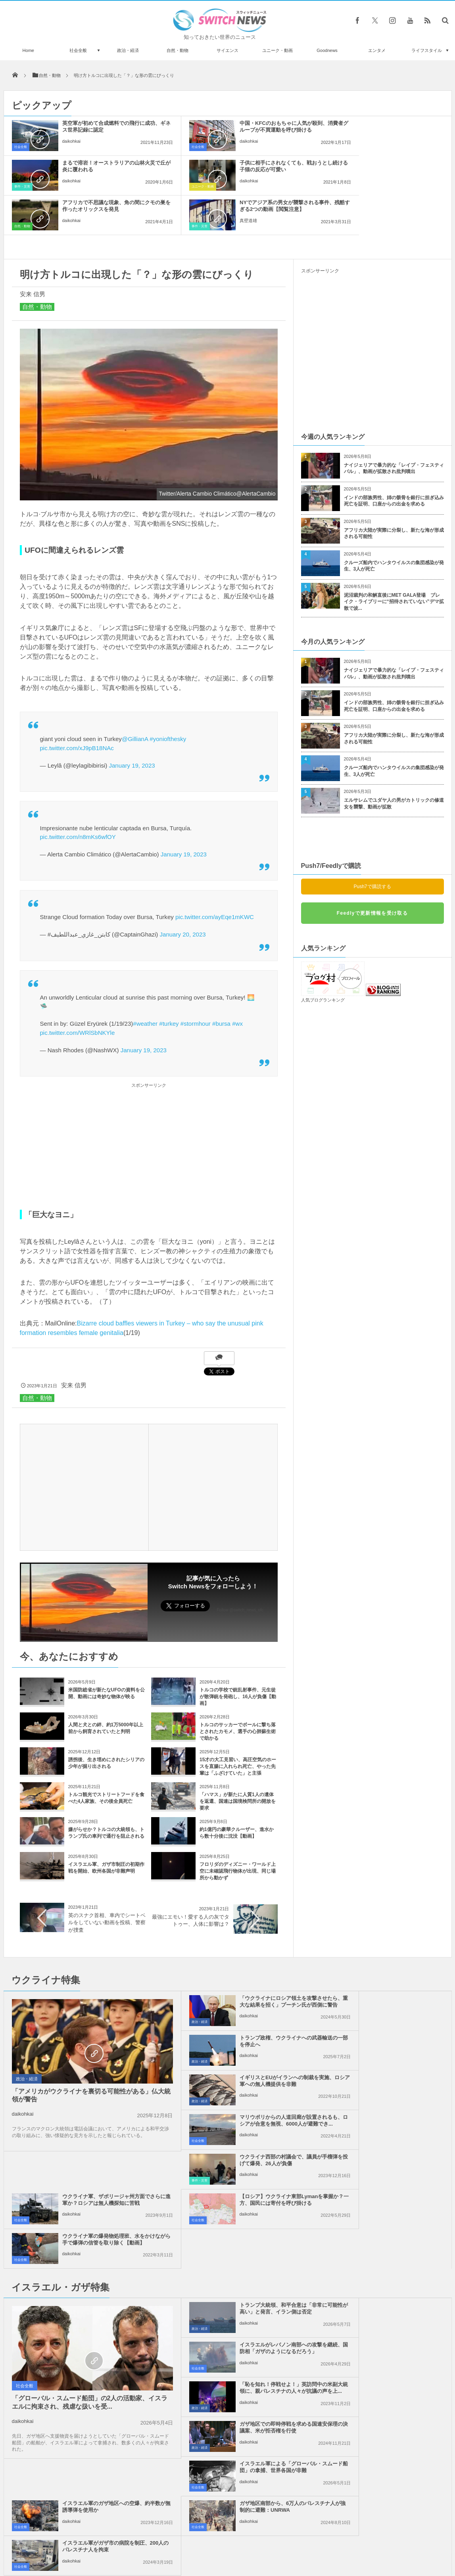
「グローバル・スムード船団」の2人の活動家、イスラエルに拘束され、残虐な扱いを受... (74, 2248)
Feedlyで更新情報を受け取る (372, 873)
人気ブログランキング (323, 960)
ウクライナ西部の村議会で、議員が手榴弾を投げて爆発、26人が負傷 (246, 2044)
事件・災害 (312, 147)
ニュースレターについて (298, 2540)
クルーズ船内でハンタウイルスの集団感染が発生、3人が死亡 (394, 526)
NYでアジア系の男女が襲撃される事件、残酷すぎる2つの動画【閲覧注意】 (389, 169)
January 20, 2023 (183, 894)
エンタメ (377, 50)
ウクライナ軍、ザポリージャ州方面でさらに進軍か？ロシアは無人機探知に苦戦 (390, 2044)
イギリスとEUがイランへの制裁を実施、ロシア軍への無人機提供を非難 (245, 2005)
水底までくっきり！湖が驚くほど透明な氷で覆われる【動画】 (94, 2392)
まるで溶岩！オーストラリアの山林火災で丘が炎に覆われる (390, 126)
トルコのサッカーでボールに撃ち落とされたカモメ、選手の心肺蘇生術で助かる (238, 1691)
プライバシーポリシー (195, 2540)
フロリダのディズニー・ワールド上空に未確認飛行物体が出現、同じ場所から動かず (238, 1831)
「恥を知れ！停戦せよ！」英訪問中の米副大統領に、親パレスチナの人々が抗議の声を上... (245, 2193)
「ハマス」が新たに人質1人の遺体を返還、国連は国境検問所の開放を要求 (238, 1761)
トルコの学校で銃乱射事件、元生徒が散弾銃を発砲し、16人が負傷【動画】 (238, 1656)
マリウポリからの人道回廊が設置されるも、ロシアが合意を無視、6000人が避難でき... (390, 2005)
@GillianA (135, 699)
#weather (145, 984)
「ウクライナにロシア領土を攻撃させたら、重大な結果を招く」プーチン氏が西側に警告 (245, 1965)
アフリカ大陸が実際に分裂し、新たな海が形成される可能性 (394, 494)
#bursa (221, 984)
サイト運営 (146, 2540)
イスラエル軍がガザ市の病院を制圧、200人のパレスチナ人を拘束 (390, 2268)
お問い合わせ (245, 2540)
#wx (237, 984)
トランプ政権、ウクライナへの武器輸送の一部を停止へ (390, 1961)
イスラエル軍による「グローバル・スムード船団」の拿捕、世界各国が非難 (245, 2232)
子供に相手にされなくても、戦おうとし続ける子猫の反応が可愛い (101, 166)
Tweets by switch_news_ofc (227, 2348)
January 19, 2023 (132, 725)
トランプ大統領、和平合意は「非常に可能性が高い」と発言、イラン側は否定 (245, 2153)
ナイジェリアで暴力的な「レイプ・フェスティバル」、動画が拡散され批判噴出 (394, 429)
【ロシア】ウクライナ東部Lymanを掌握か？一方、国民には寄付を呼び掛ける (243, 2084)
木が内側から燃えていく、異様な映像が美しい (94, 2489)
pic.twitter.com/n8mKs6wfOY (78, 797)
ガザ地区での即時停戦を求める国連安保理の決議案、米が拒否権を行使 (390, 2193)
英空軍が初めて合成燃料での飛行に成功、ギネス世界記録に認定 (101, 126)
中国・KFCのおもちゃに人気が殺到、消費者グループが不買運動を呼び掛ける (246, 130)
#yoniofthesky (168, 699)
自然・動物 (177, 50)
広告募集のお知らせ (356, 2540)
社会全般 (78, 50)
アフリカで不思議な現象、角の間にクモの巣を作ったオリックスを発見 (245, 169)
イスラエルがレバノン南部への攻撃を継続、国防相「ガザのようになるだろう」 (390, 2153)
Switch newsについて (99, 2540)
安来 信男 (32, 254)
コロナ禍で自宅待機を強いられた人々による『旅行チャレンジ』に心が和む (94, 2359)
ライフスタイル (426, 50)
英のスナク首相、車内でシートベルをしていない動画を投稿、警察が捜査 (107, 1883)
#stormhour (195, 984)
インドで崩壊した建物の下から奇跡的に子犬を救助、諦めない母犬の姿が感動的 (94, 2424)
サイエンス (227, 50)
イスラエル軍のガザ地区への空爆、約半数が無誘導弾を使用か (388, 2229)
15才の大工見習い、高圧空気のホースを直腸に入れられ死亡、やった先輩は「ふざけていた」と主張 (238, 1726)
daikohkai (71, 141)
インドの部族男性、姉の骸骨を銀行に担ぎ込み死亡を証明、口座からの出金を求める (394, 461)
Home (28, 50)
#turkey (169, 984)
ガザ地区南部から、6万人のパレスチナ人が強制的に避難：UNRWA (244, 2272)
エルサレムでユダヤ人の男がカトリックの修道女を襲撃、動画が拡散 (394, 764)
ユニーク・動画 (277, 50)
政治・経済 (128, 50)
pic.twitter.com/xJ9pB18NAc (77, 708)
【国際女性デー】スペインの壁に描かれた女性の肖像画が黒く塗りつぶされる (94, 2457)
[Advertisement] (149, 1106)
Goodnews (327, 50)
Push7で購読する (372, 847)
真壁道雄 (360, 187)
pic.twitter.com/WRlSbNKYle (77, 993)
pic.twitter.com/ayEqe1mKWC (214, 877)
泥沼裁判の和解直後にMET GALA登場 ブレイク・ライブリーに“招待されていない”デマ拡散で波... (394, 562)
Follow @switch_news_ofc (240, 1570)
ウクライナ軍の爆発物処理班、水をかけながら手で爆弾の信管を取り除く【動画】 (390, 2084)
